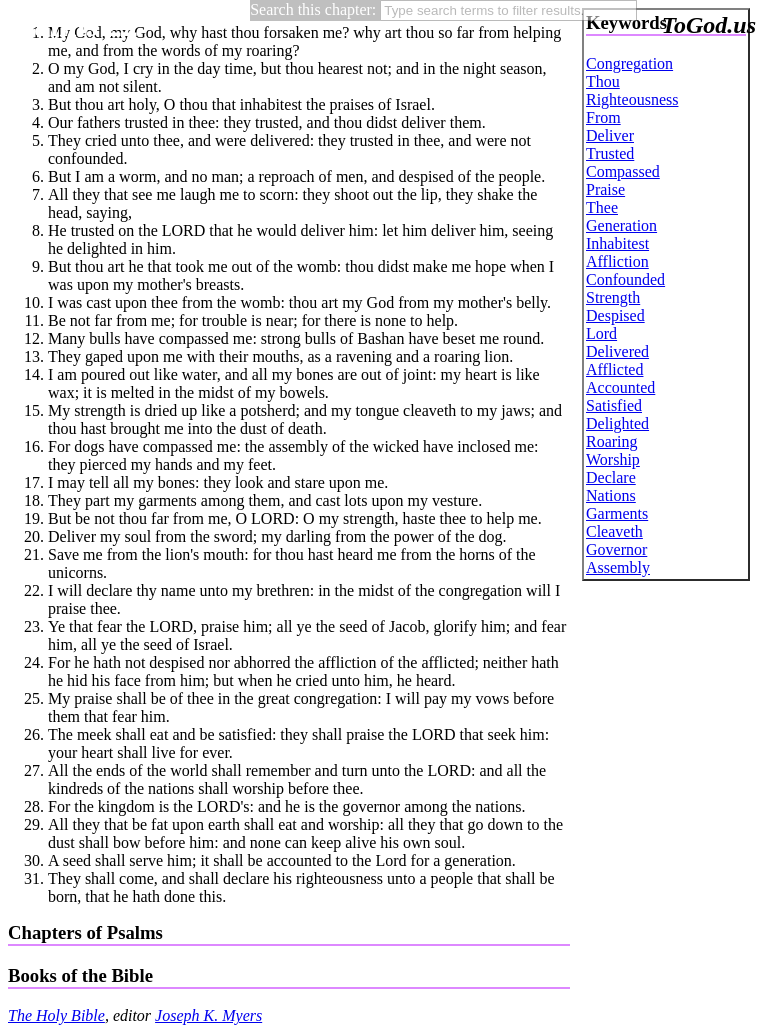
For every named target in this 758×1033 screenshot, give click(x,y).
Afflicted (614, 369)
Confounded (625, 279)
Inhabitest (617, 243)
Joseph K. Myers (208, 1015)
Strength (613, 297)
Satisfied (614, 405)
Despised (615, 315)
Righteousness (632, 99)
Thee (602, 207)
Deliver (610, 135)
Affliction (617, 261)
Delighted (617, 423)
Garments (617, 513)
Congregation (629, 63)
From (603, 117)
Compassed (623, 171)
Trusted (610, 153)
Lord (601, 333)
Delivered (617, 351)
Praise (605, 189)
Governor (616, 549)
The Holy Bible (56, 1015)
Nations (611, 495)
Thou (603, 81)
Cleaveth (614, 531)
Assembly (618, 567)
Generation (621, 225)
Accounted (620, 387)
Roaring (612, 441)
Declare (611, 477)
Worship (613, 459)
